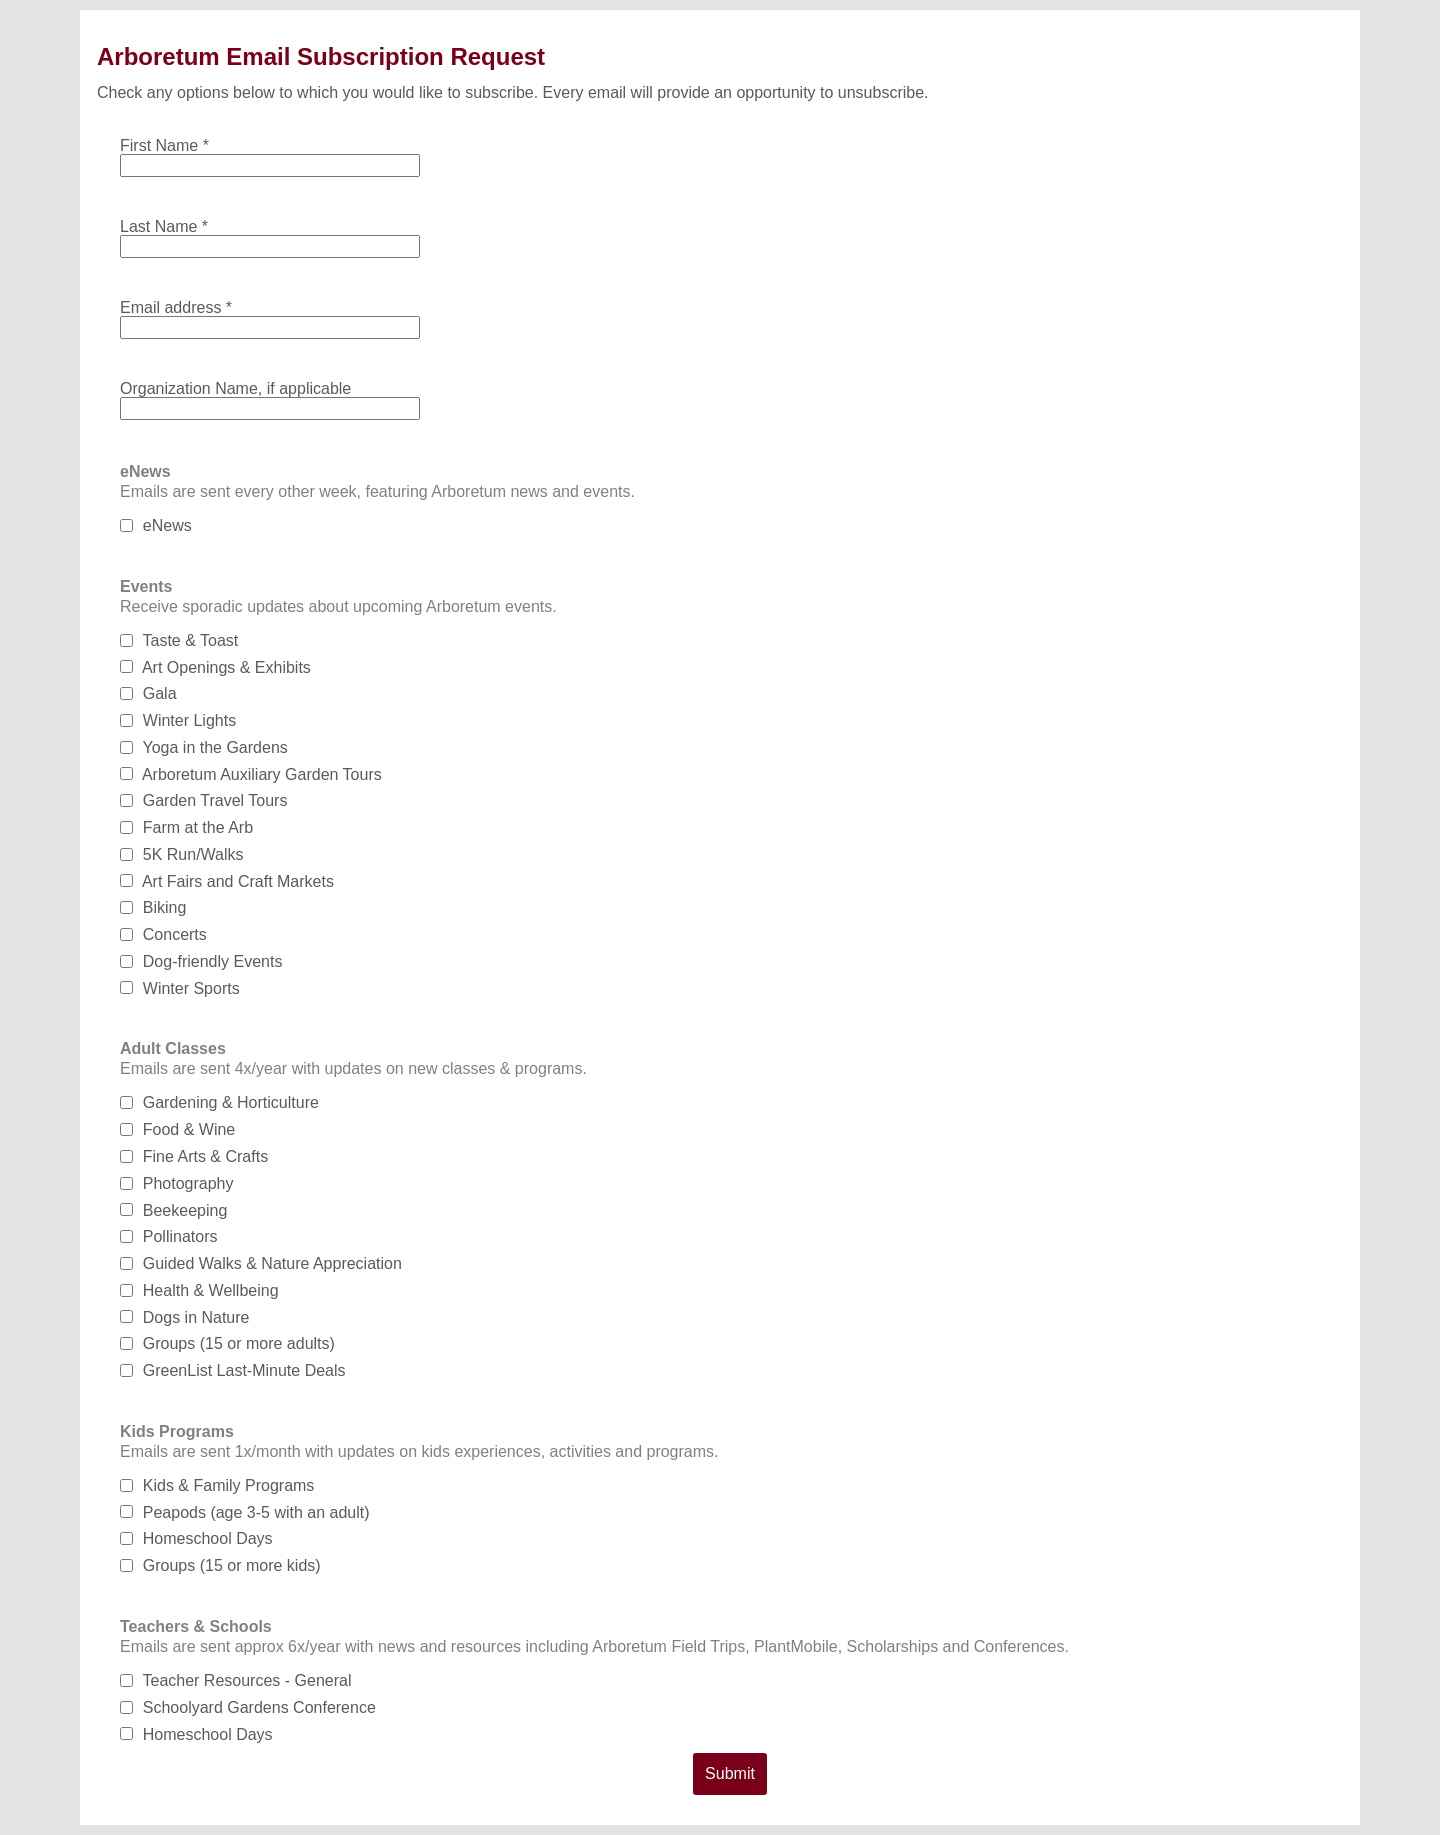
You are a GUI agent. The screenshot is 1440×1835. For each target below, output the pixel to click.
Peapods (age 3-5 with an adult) (245, 1512)
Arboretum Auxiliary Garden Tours (251, 774)
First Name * (164, 145)
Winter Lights (178, 720)
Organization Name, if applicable (235, 388)
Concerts (163, 934)
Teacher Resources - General (235, 1680)
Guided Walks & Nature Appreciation (261, 1263)
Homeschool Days (196, 1538)
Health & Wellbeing (199, 1290)
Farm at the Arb (186, 827)
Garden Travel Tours (203, 800)
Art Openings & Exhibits (215, 667)
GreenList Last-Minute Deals (233, 1370)
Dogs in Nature (185, 1317)
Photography (177, 1183)
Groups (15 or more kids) (220, 1565)
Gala (148, 693)
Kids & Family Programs (217, 1485)
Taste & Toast (179, 640)
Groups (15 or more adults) (227, 1343)
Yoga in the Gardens (204, 747)
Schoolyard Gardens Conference (248, 1707)
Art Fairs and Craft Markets (227, 881)
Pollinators (168, 1236)
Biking (153, 907)
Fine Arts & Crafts (194, 1156)
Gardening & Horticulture (219, 1102)
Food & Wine (177, 1129)
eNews (156, 525)
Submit (730, 1773)
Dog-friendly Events (201, 961)
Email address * (176, 307)
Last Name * (164, 226)
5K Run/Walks (182, 854)
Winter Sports (180, 988)
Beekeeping (173, 1210)
